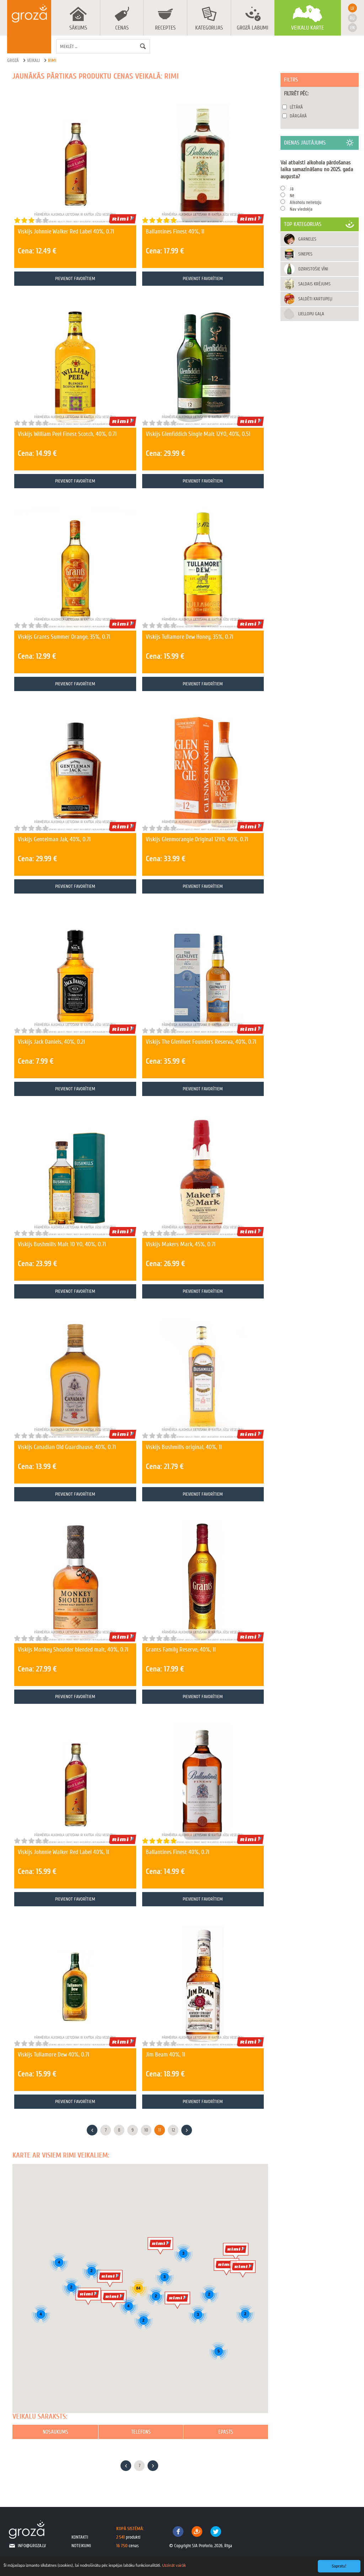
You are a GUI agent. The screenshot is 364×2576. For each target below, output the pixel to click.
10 (146, 2130)
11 (159, 2130)
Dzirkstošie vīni (313, 269)
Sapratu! (339, 2566)
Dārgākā (298, 115)
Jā (292, 188)
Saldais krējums (314, 283)
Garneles (307, 239)
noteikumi (81, 2545)
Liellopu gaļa (311, 313)
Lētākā (296, 107)
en (352, 27)
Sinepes (305, 254)
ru (352, 18)
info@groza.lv (32, 2545)
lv (352, 8)
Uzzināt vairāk (174, 2565)
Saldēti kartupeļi (315, 298)
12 (173, 2130)
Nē (292, 195)
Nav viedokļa (301, 209)
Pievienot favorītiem (75, 278)
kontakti (79, 2537)
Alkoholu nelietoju (305, 202)
